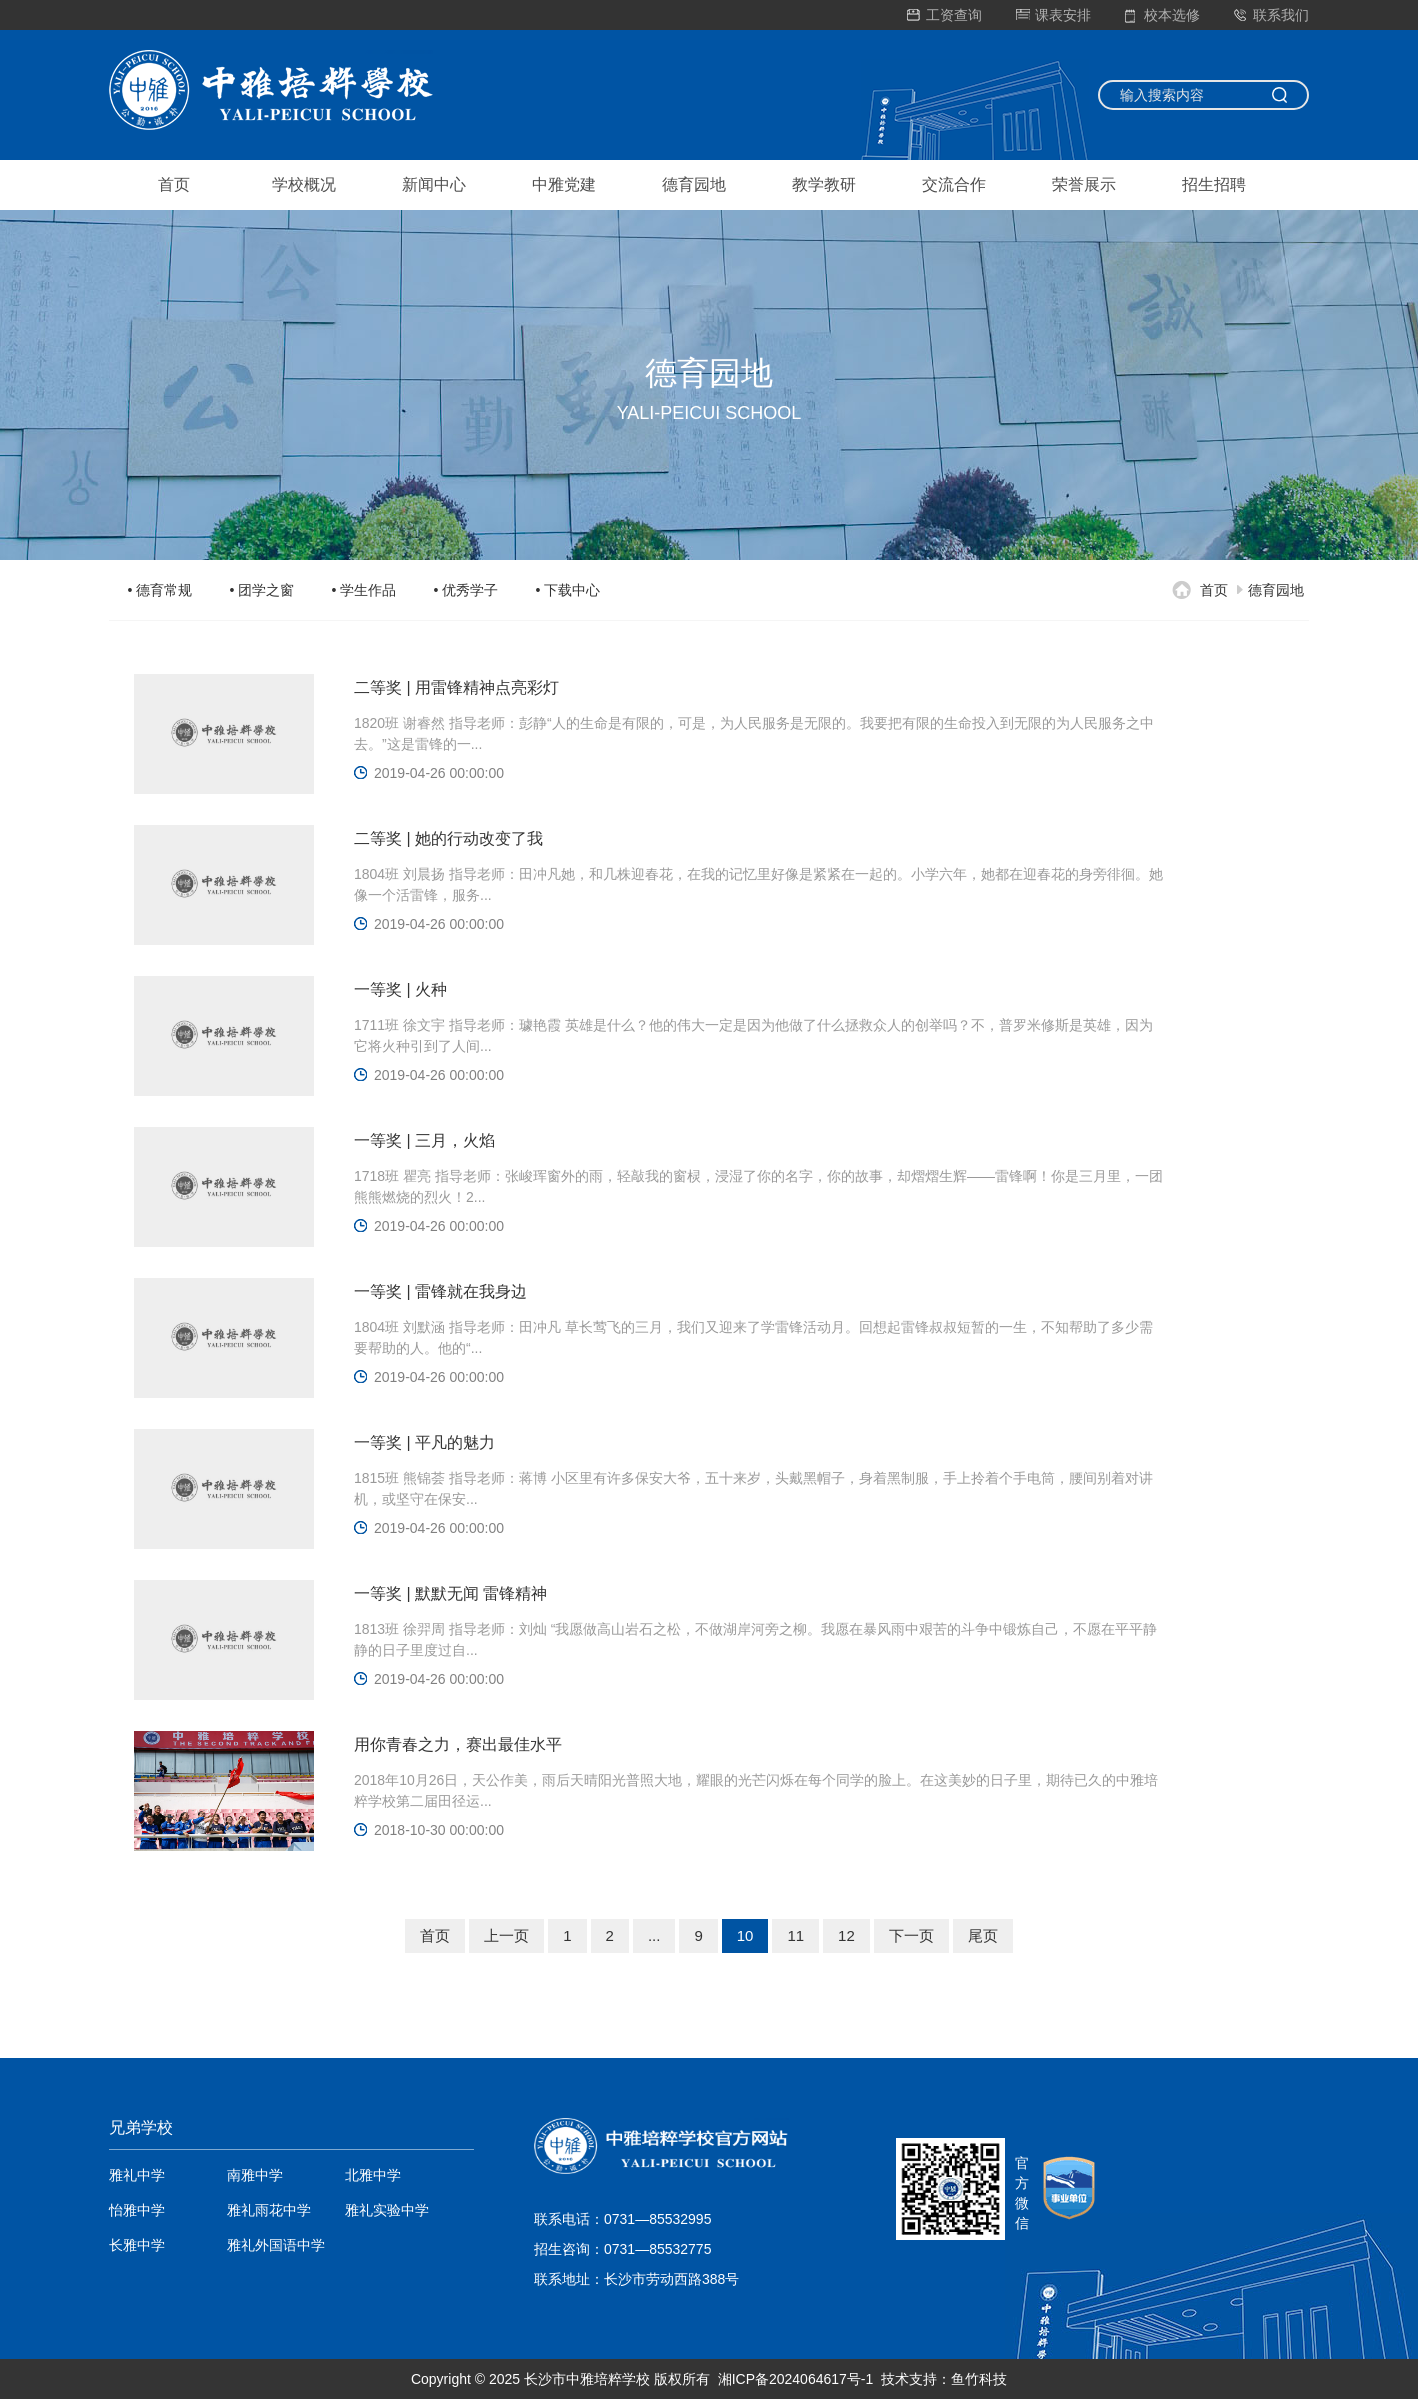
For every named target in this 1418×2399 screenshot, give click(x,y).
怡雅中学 (137, 2210)
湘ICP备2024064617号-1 (796, 2379)
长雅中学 (137, 2245)
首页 (174, 184)
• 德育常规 (160, 590)
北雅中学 (373, 2175)
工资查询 (944, 15)
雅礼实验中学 (387, 2210)
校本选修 (1162, 15)
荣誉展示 (1084, 184)
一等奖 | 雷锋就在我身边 (440, 1291)
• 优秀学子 (466, 590)
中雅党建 (564, 184)
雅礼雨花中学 (269, 2210)
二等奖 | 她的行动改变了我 (448, 838)
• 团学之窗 (262, 590)
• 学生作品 (364, 590)
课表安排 (1053, 15)
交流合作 (954, 184)
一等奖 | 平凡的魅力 (424, 1442)
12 (846, 1935)
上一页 (506, 1935)
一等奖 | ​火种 (400, 989)
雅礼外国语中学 (276, 2245)
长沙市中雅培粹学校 (587, 2379)
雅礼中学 (137, 2175)
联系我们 (1271, 15)
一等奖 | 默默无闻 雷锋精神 (451, 1593)
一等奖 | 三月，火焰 (424, 1140)
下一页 (911, 1935)
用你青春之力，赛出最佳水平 (458, 1744)
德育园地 (694, 184)
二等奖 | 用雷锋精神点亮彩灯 (456, 687)
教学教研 (824, 184)
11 (795, 1935)
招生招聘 (1214, 184)
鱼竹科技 (979, 2379)
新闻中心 (434, 184)
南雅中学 (255, 2175)
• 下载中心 (568, 590)
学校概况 (304, 184)
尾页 (983, 1935)
